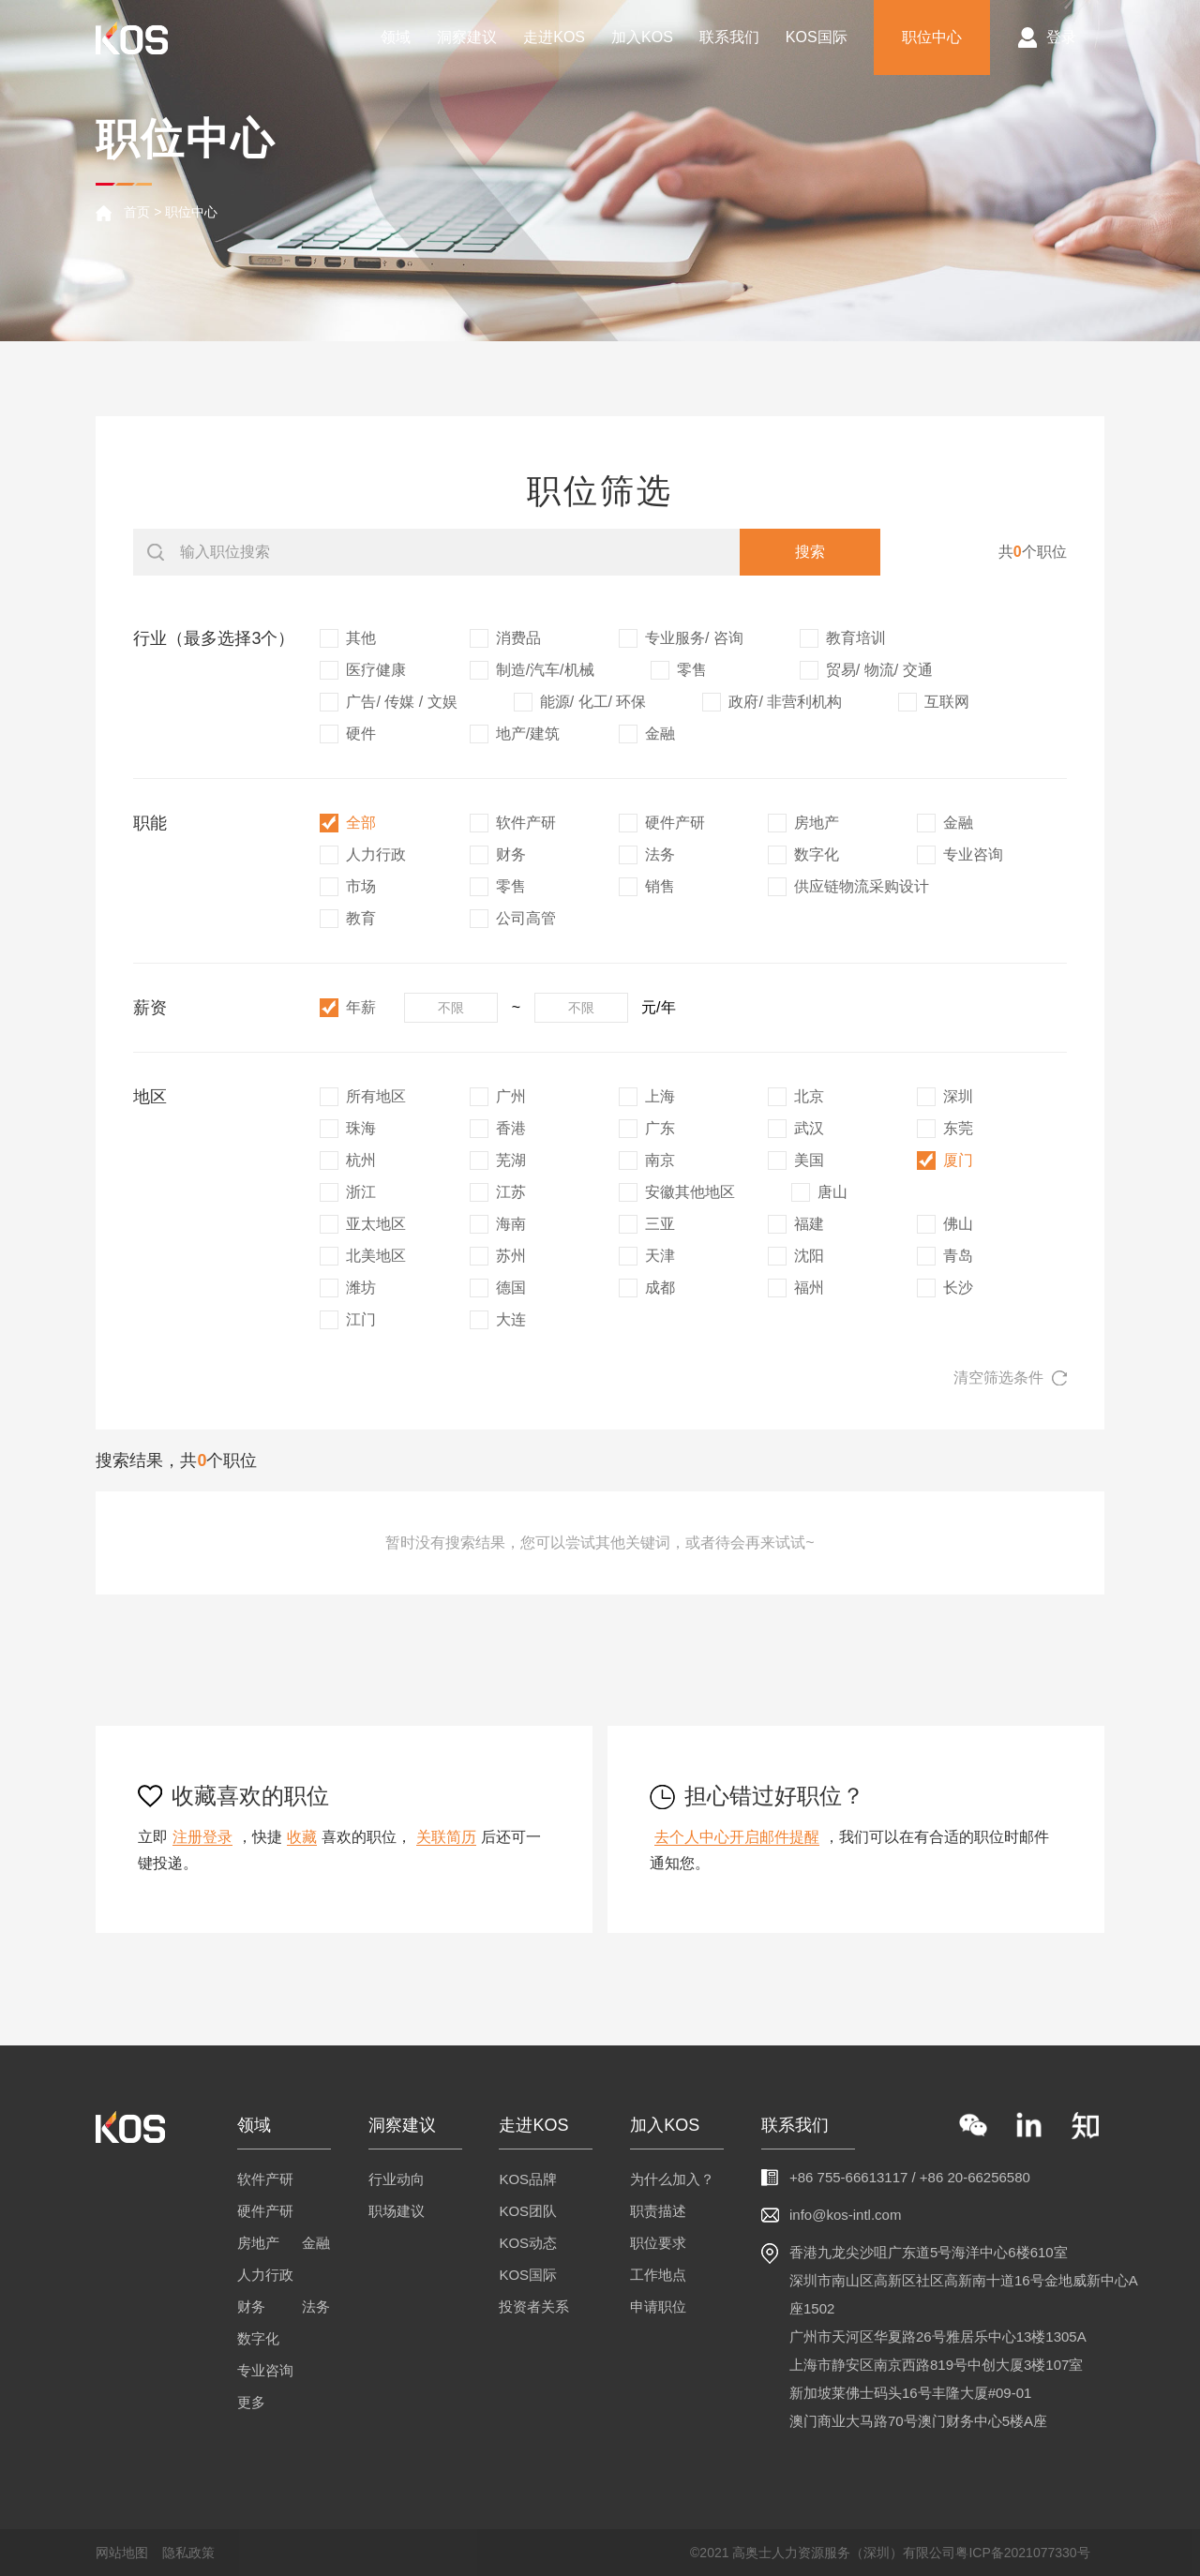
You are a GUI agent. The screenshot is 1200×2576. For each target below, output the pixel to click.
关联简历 (446, 1837)
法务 (316, 2306)
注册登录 (202, 1837)
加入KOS (642, 37)
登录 (1061, 37)
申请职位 (658, 2306)
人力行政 (265, 2275)
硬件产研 (265, 2211)
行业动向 (396, 2179)
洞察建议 (467, 37)
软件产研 (265, 2179)
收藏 (302, 1837)
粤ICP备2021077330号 (1022, 2552)
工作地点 (658, 2275)
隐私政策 (188, 2552)
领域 (396, 37)
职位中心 (932, 37)
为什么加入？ (672, 2179)
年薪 (348, 1007)
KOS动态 (528, 2243)
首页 (137, 211)
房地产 (258, 2243)
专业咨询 (265, 2370)
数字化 (258, 2338)
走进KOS (554, 37)
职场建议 (396, 2211)
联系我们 (729, 37)
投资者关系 (534, 2306)
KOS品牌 (528, 2179)
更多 (251, 2402)
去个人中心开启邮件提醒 (736, 1837)
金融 (316, 2243)
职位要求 (658, 2243)
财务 (251, 2306)
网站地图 (122, 2552)
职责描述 (658, 2211)
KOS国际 (817, 37)
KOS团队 (528, 2211)
